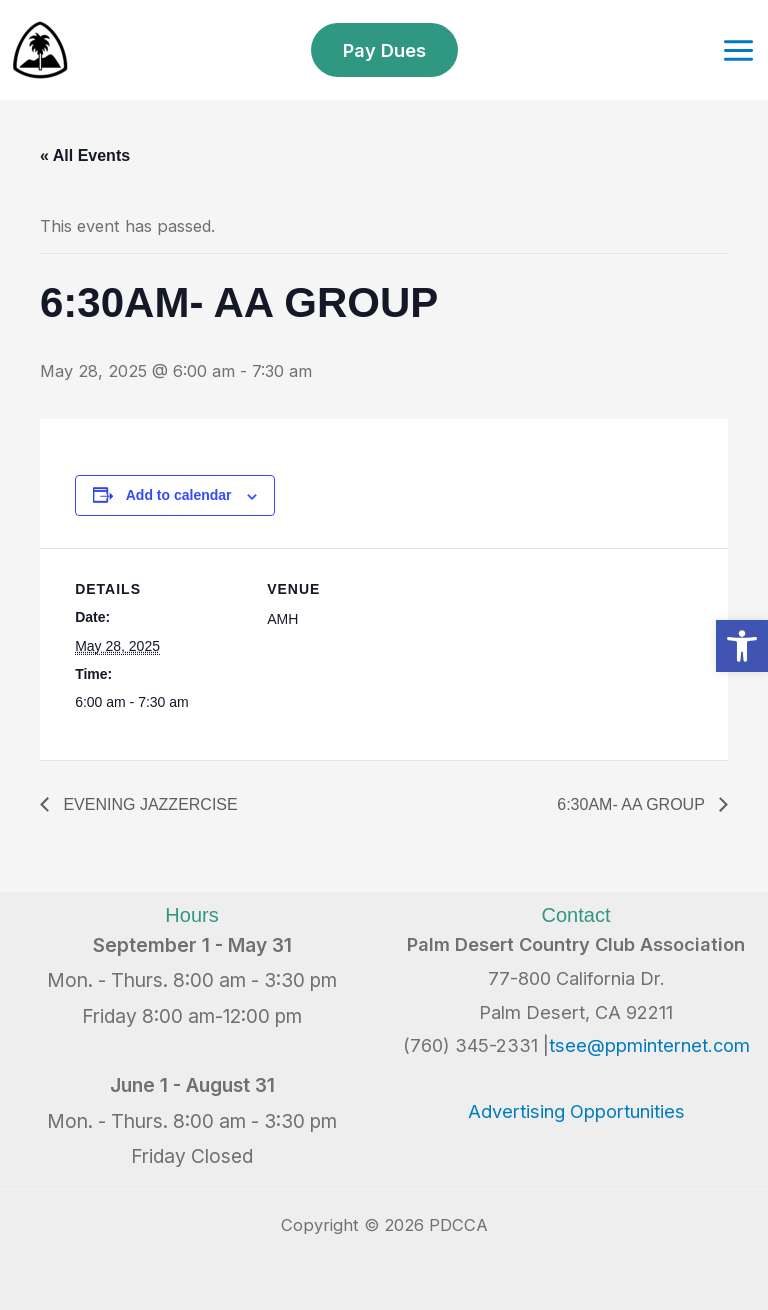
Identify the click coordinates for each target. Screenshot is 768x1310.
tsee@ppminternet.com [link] (649, 1045)
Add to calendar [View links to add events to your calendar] (179, 495)
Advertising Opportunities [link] (576, 1111)
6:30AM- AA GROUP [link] (633, 804)
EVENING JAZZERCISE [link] (148, 804)
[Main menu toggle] (738, 50)
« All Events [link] (85, 155)
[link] (742, 646)
